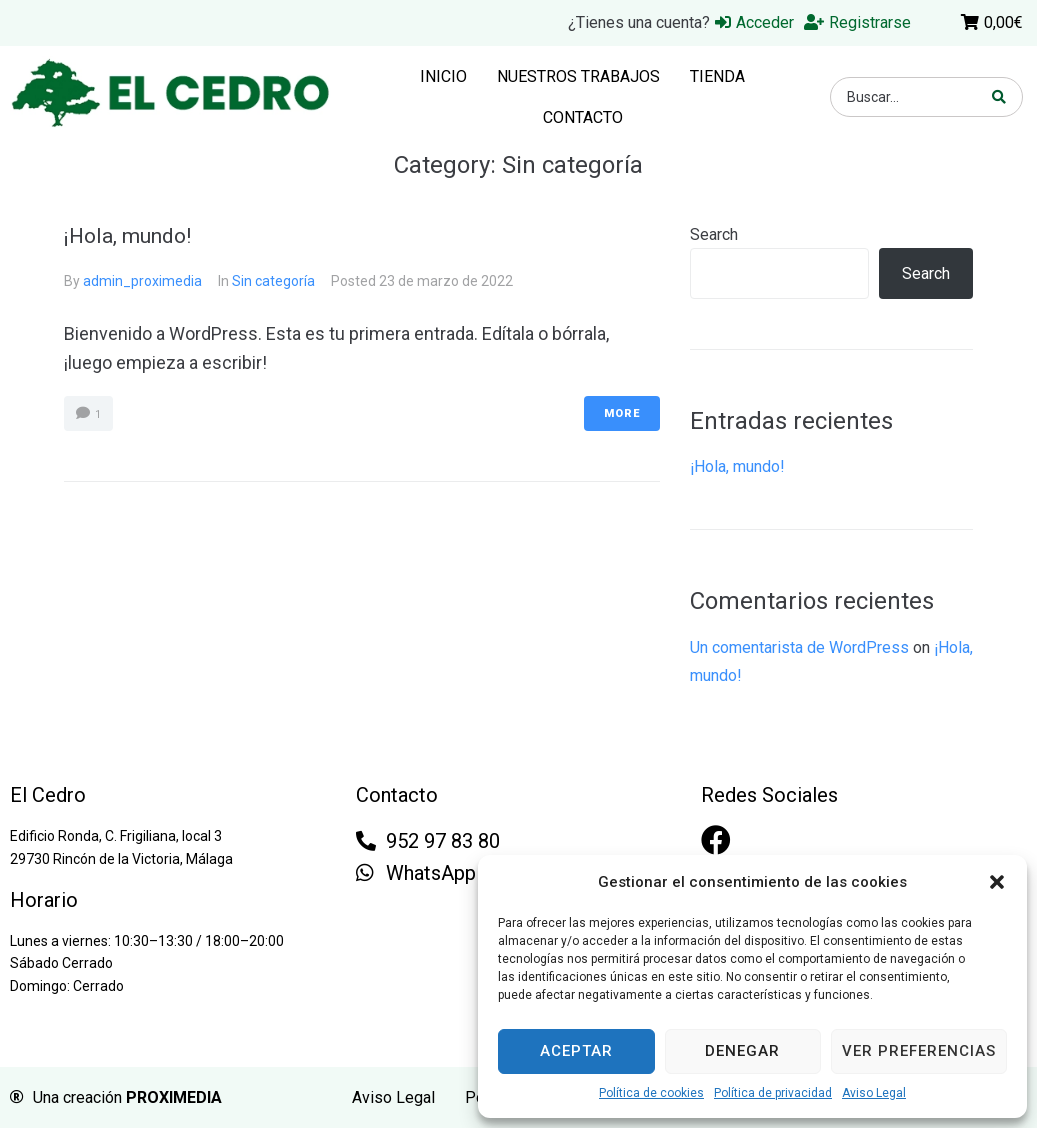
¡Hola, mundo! (127, 236)
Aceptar (576, 1051)
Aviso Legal (874, 1093)
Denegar (742, 1051)
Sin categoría (273, 281)
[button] (997, 882)
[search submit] (999, 97)
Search (714, 234)
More (622, 413)
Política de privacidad (773, 1093)
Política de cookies (651, 1093)
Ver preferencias (919, 1051)
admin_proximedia (142, 281)
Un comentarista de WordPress (799, 647)
